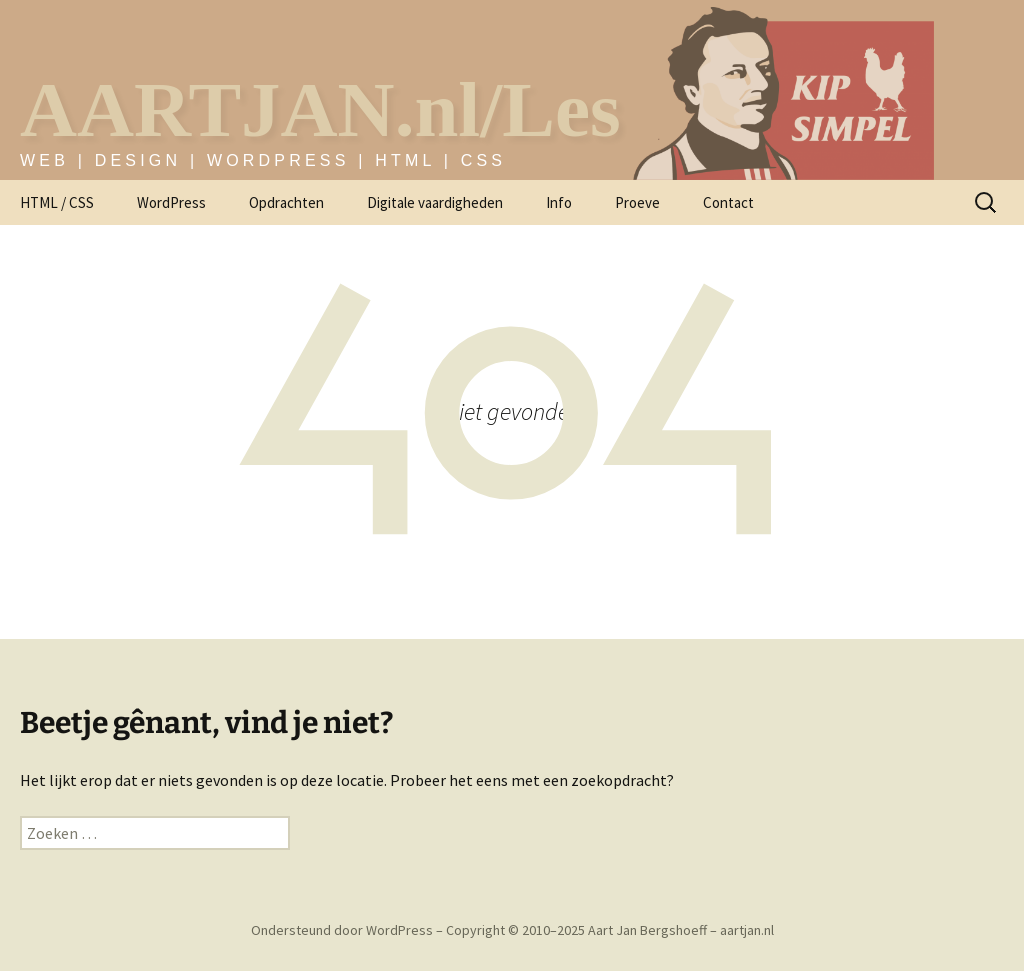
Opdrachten (286, 202)
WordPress (171, 202)
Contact (728, 202)
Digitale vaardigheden (435, 202)
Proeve (637, 202)
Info (559, 202)
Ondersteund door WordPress (343, 930)
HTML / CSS (57, 202)
